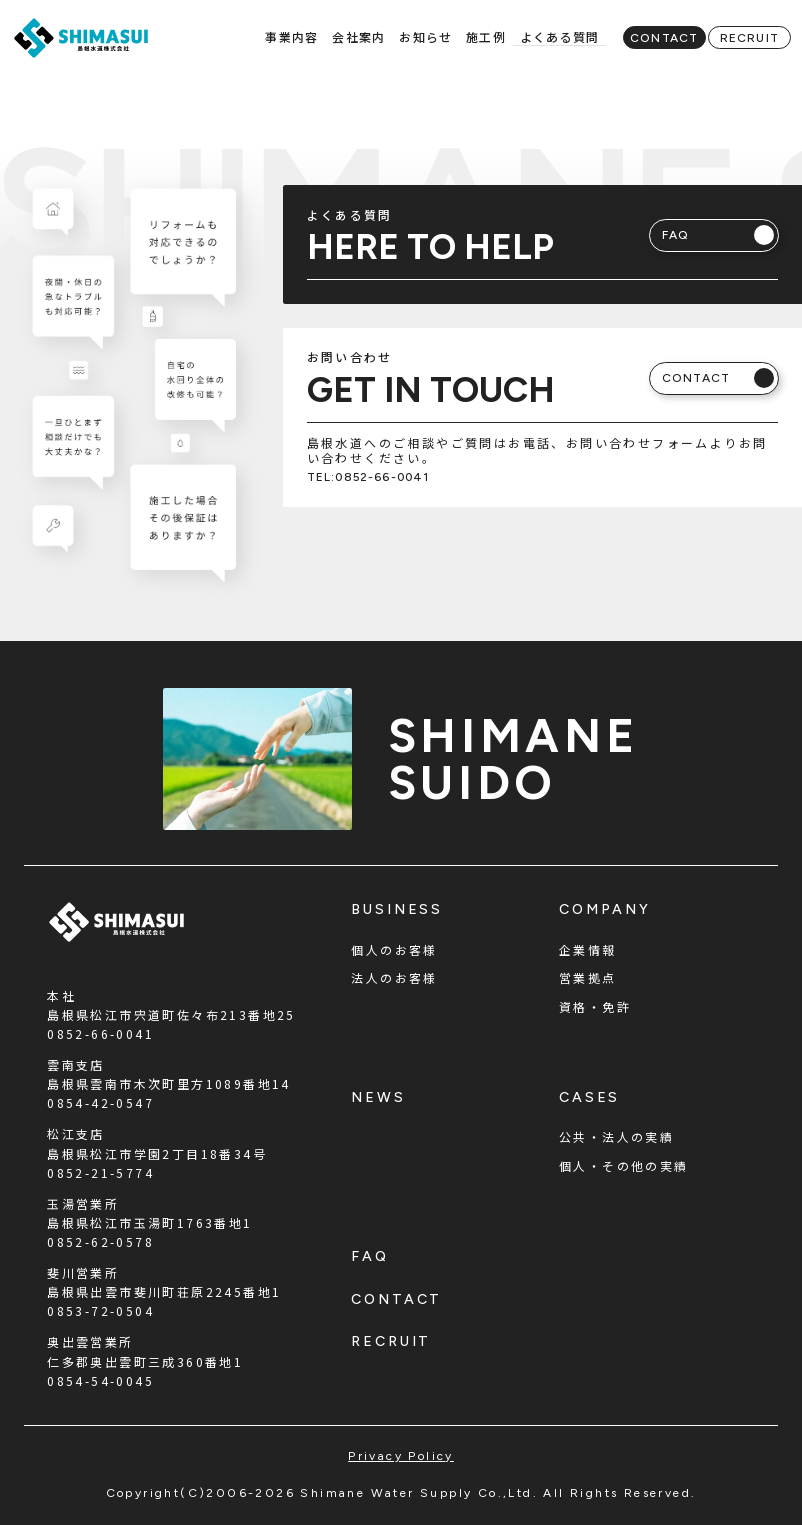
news (378, 1097)
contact (396, 1299)
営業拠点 (588, 977)
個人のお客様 (394, 949)
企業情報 (588, 949)
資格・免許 (595, 1006)
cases (589, 1097)
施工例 (486, 36)
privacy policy (401, 1456)
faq (370, 1256)
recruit (391, 1341)
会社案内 (358, 36)
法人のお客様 (394, 977)
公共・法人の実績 (616, 1136)
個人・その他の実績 (624, 1165)
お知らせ (425, 36)
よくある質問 (559, 36)
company (605, 909)
